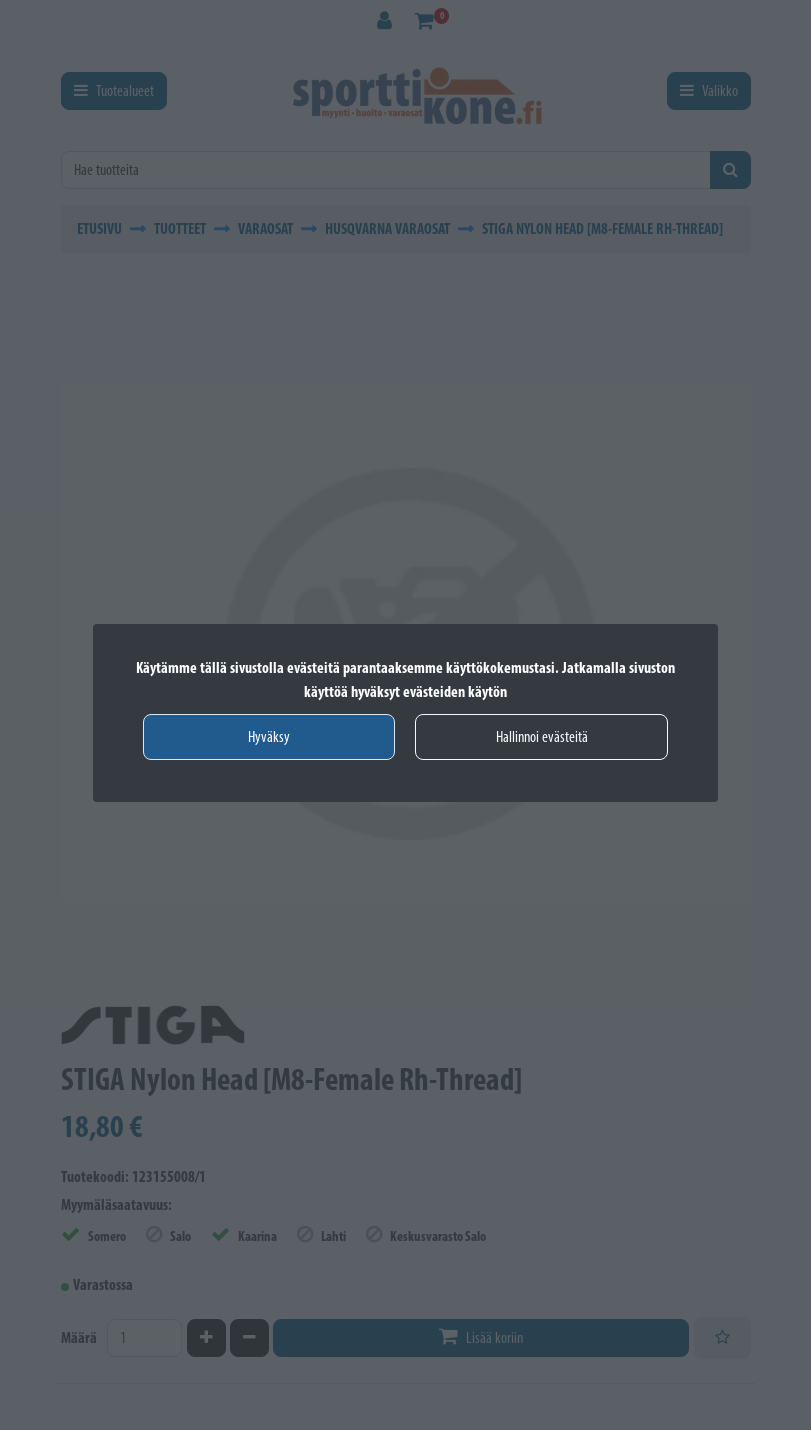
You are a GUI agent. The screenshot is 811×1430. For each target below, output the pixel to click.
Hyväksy (269, 736)
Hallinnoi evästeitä (542, 736)
